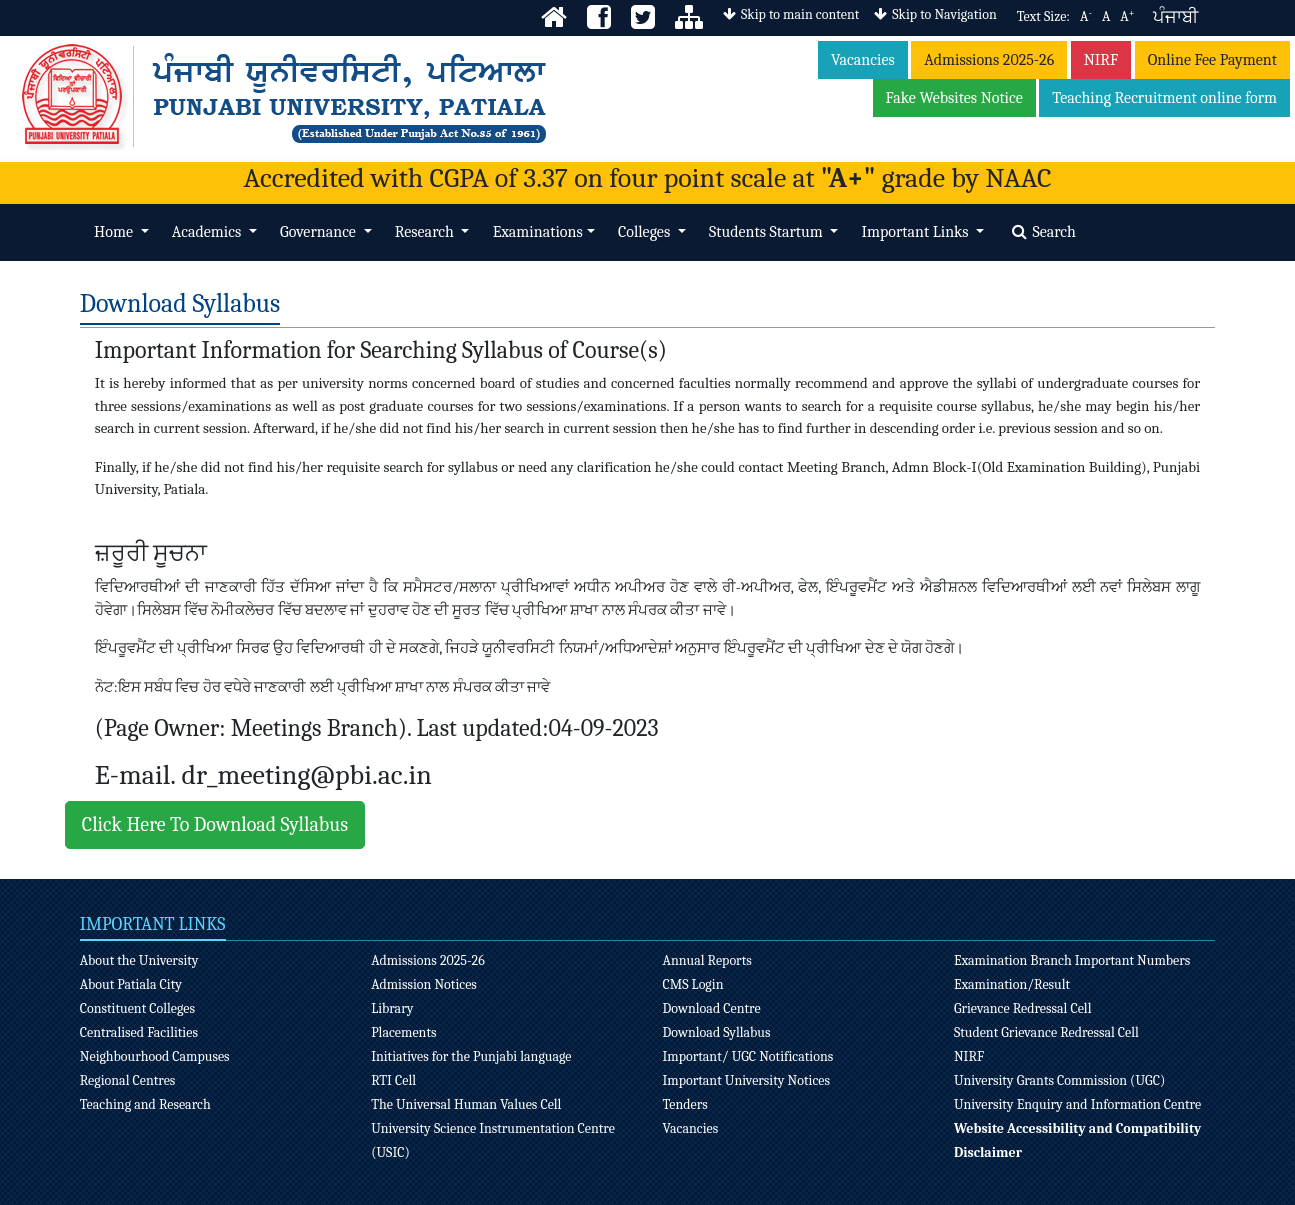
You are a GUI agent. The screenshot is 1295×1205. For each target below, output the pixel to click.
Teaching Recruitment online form (1164, 98)
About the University (139, 960)
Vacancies (863, 60)
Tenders (685, 1104)
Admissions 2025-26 (989, 60)
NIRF (1101, 60)
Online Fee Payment (1212, 60)
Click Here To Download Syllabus (215, 824)
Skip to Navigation (935, 14)
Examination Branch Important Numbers (1072, 960)
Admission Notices (424, 984)
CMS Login (693, 984)
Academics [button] (208, 232)
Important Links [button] (916, 232)
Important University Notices (747, 1080)
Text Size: (1043, 16)
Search (1044, 232)
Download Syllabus (717, 1032)
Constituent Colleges (137, 1008)
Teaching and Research (145, 1104)
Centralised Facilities (139, 1032)
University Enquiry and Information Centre (1077, 1104)
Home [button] (115, 232)
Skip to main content (791, 14)
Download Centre (712, 1008)
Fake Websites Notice (954, 98)
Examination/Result (1012, 984)
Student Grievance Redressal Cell (1046, 1032)
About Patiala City (131, 984)
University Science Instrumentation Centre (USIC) (493, 1140)
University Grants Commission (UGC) (1059, 1080)
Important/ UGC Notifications (748, 1056)
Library (392, 1008)
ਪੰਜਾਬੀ (1175, 17)
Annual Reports (707, 960)
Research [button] (426, 232)
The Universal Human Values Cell (466, 1104)
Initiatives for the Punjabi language (471, 1056)
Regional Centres (128, 1080)
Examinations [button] (538, 232)
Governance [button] (319, 232)
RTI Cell (393, 1080)
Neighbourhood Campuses (155, 1056)
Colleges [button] (646, 232)
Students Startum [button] (767, 232)
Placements (403, 1032)
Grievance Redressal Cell (1023, 1008)
